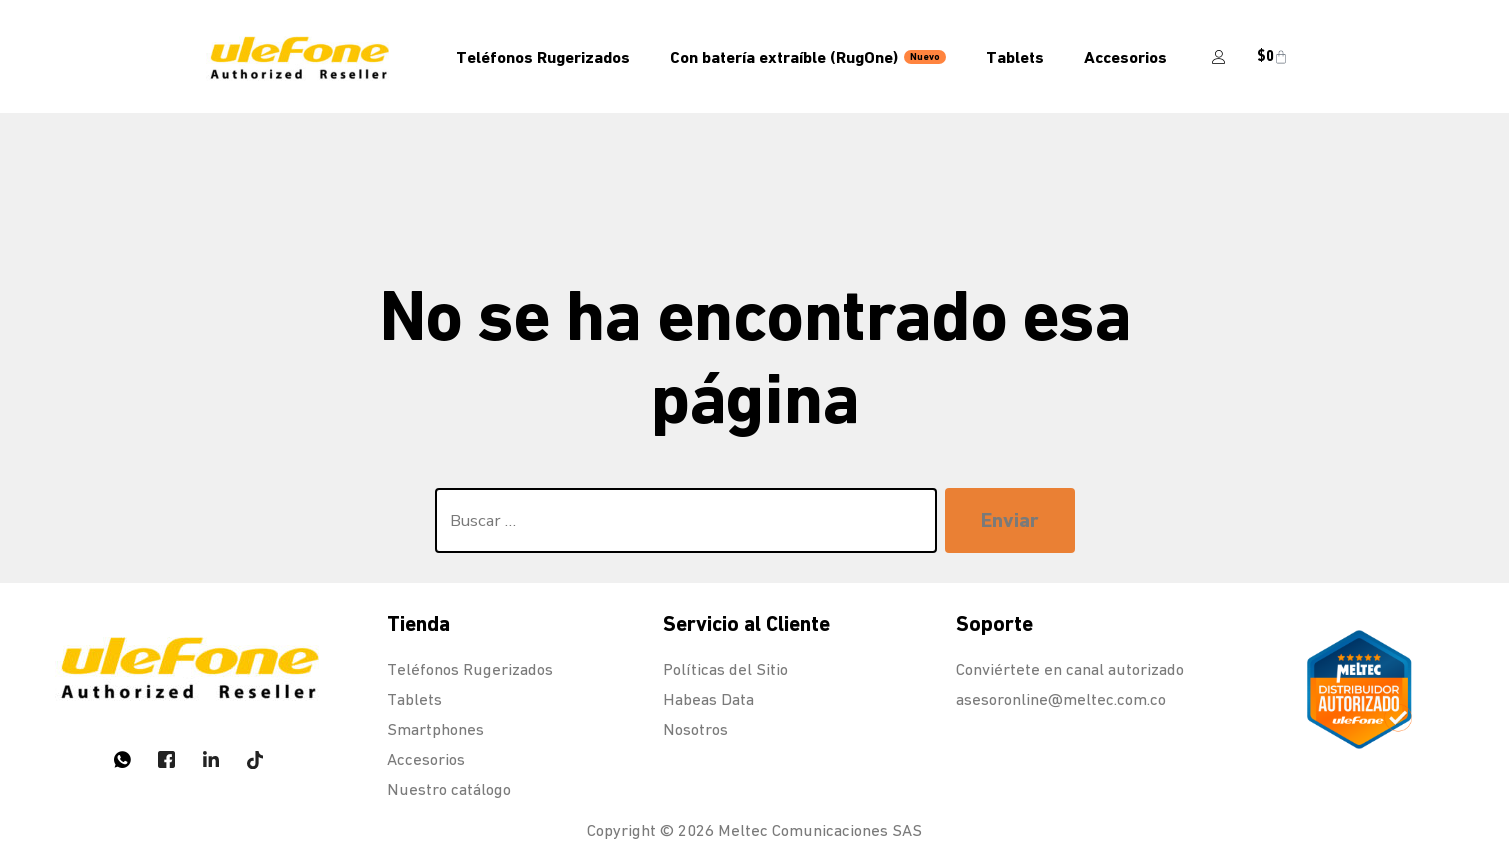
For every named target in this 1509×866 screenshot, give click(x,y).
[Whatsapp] (123, 759)
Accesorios (1125, 57)
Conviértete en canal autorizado (1070, 669)
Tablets (1015, 57)
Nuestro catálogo (449, 789)
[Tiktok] (255, 759)
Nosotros (695, 729)
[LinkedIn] (211, 759)
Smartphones (435, 729)
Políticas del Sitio (725, 669)
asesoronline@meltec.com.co (1061, 699)
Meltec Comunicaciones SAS (820, 830)
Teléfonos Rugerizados (543, 57)
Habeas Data (708, 699)
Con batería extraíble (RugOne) (808, 57)
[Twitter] (167, 759)
